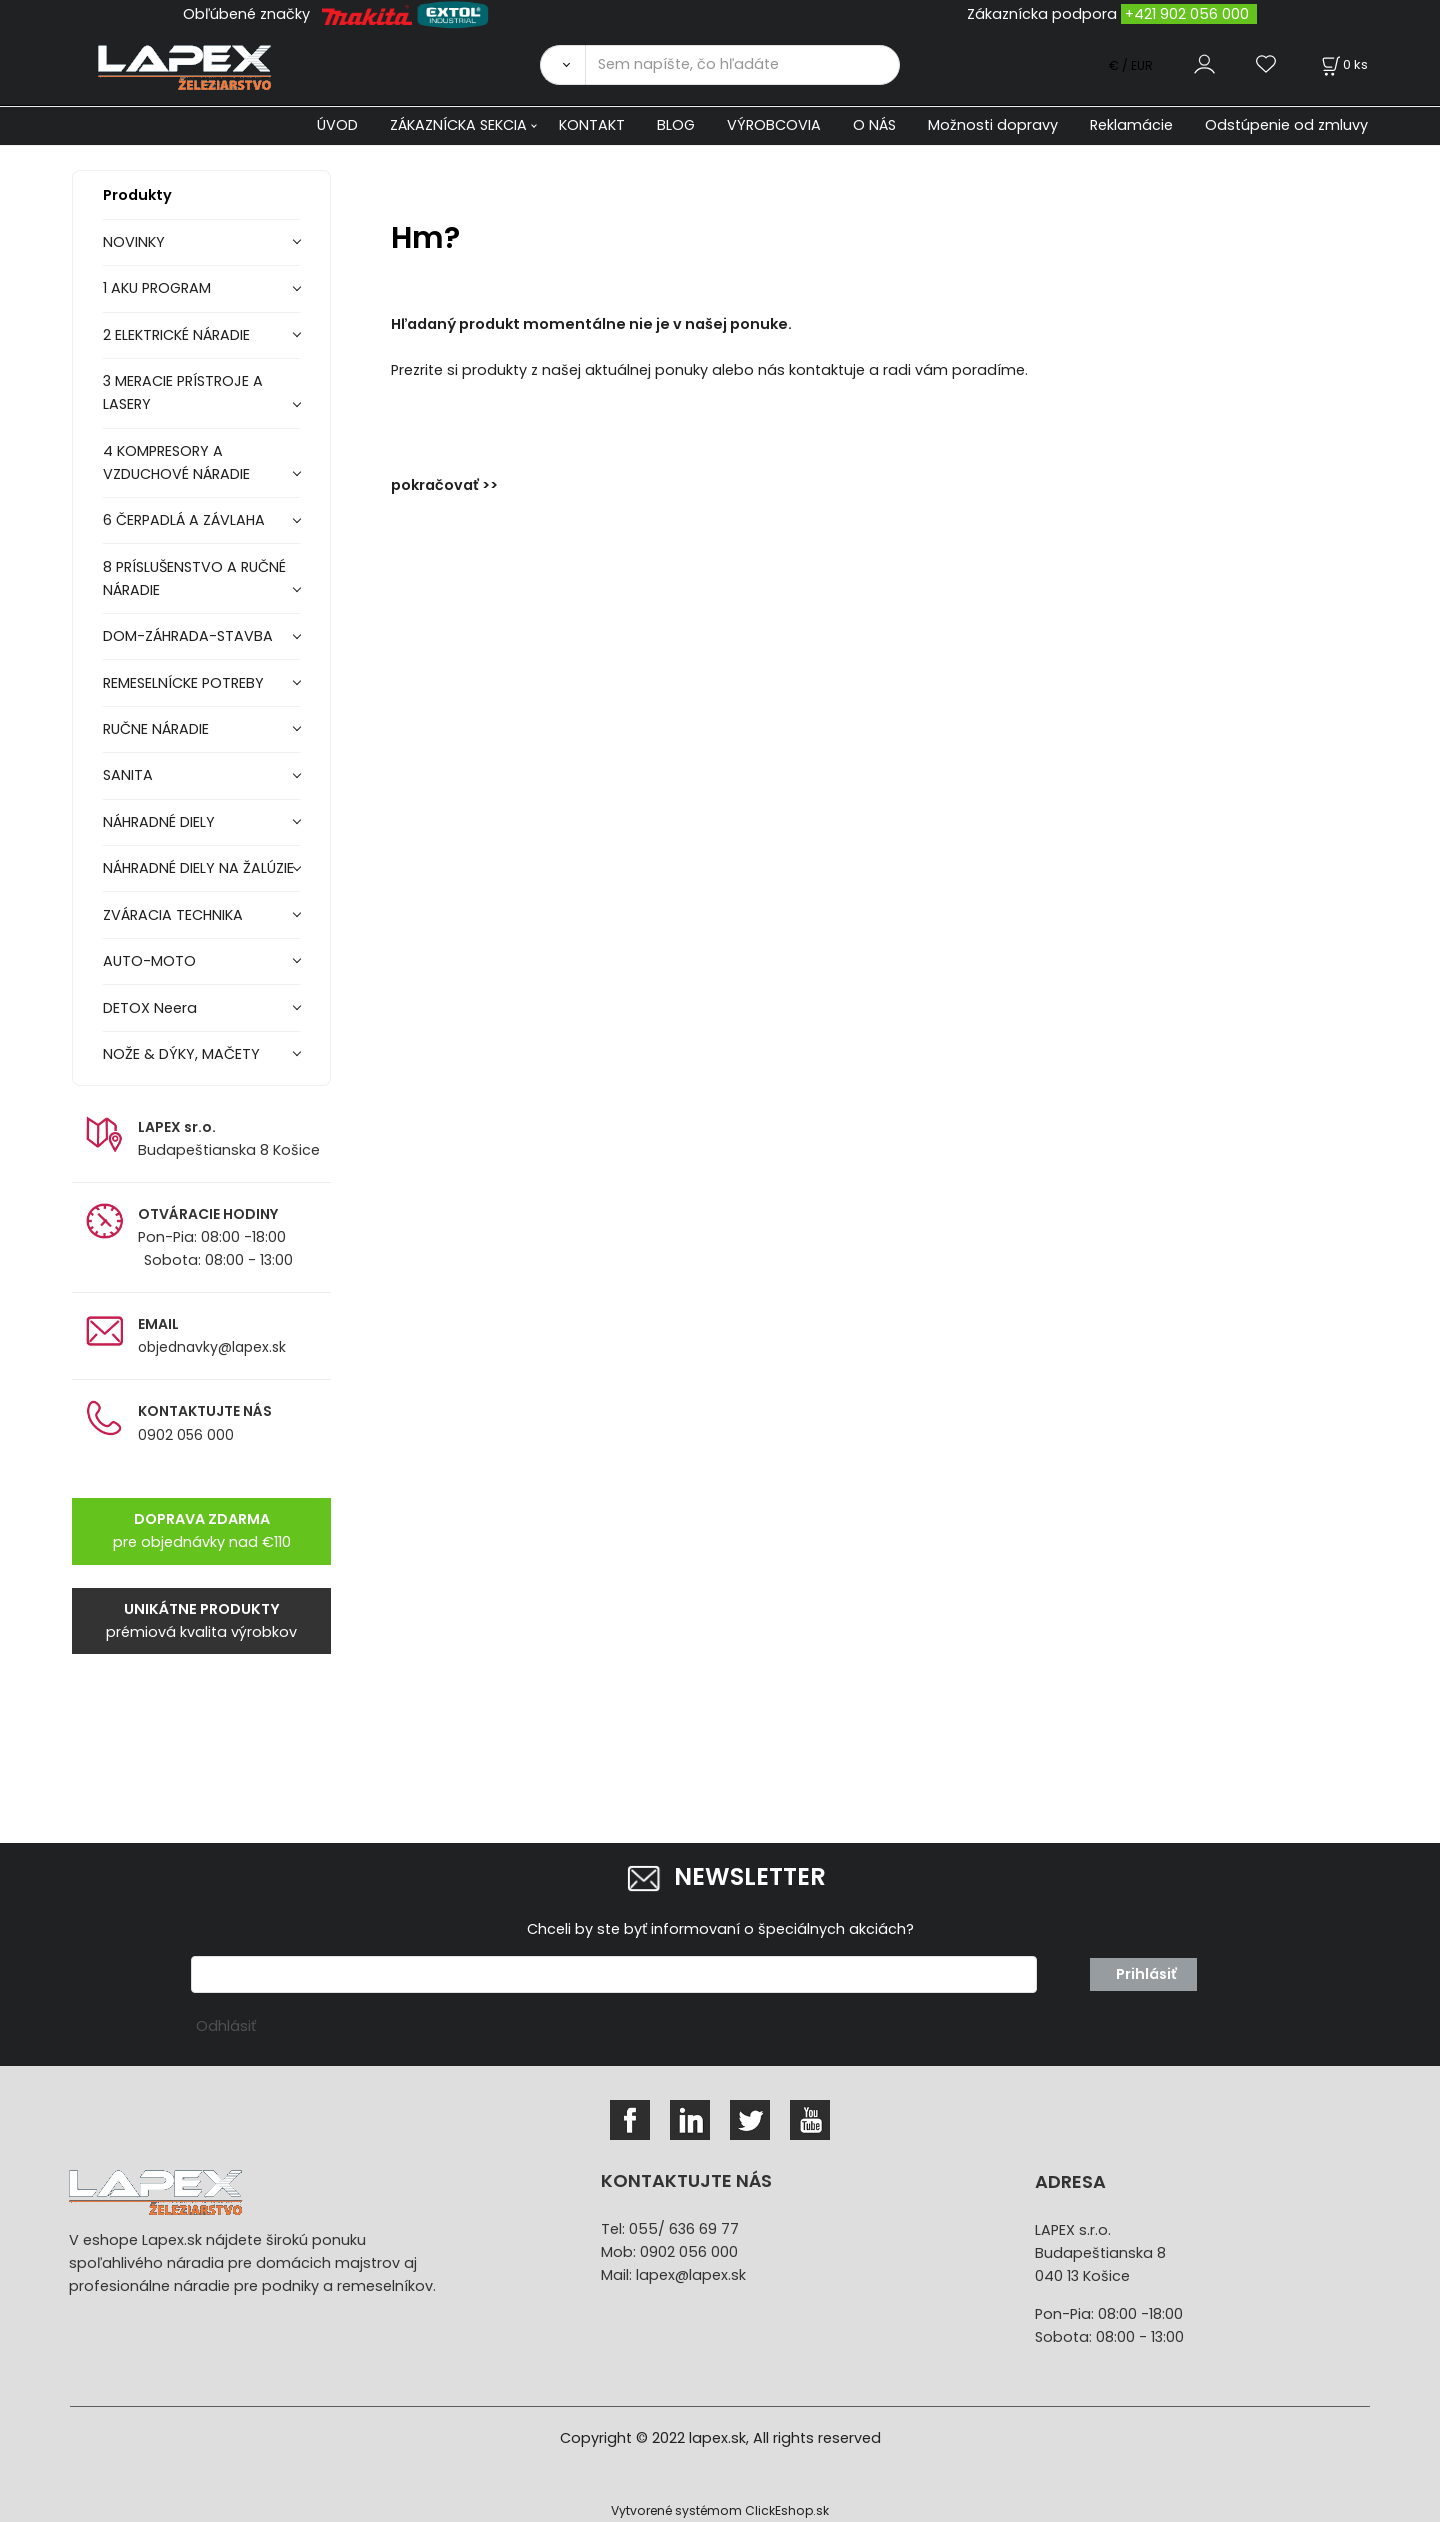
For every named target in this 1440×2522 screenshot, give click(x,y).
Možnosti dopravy (993, 125)
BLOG (676, 125)
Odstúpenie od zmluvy (1286, 125)
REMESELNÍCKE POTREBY (183, 683)
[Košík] (1343, 64)
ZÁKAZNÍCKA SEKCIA (458, 125)
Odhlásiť (226, 2026)
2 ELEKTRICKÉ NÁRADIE (176, 335)
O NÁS (874, 125)
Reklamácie (1131, 125)
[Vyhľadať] (562, 65)
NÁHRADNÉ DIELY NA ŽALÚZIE (198, 868)
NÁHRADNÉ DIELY (159, 822)
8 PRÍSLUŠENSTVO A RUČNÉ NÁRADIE (194, 578)
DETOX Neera (150, 1008)
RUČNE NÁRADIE (156, 729)
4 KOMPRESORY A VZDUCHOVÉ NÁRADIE (176, 462)
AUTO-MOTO (149, 961)
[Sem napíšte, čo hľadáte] (742, 65)
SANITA (128, 775)
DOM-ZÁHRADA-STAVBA (188, 636)
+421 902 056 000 (1187, 14)
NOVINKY (134, 242)
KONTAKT (592, 125)
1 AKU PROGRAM (157, 288)
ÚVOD (337, 125)
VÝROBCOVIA (774, 125)
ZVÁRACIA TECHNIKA (173, 915)
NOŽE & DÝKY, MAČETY (181, 1054)
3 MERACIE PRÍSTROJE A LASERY (183, 392)
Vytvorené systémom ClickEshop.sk (720, 2510)
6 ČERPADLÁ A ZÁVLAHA (184, 520)
